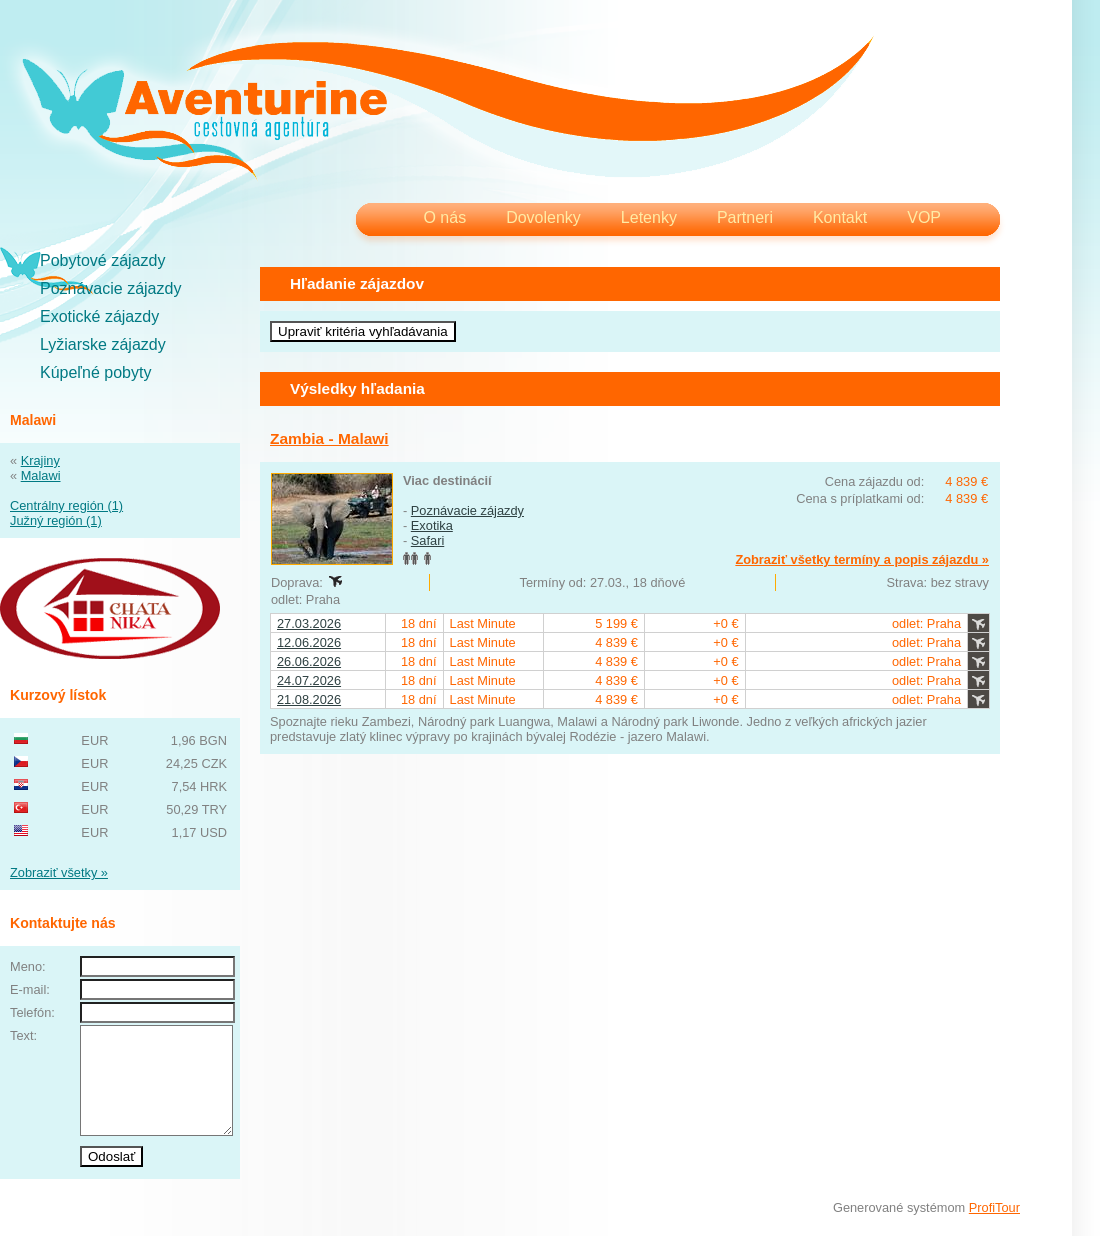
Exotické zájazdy (99, 316)
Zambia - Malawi (329, 438)
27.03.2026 (309, 623)
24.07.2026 (309, 680)
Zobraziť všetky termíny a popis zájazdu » (862, 559)
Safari (427, 540)
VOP (924, 217)
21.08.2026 (309, 699)
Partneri (745, 217)
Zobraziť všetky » (59, 872)
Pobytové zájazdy (102, 260)
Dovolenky (543, 217)
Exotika (432, 525)
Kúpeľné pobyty (95, 372)
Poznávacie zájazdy (110, 288)
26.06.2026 (309, 661)
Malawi (41, 475)
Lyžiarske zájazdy (103, 344)
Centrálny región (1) (66, 505)
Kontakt (840, 217)
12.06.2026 (309, 642)
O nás (444, 217)
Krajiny (40, 460)
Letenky (649, 217)
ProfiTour (994, 1228)
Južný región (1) (56, 520)
